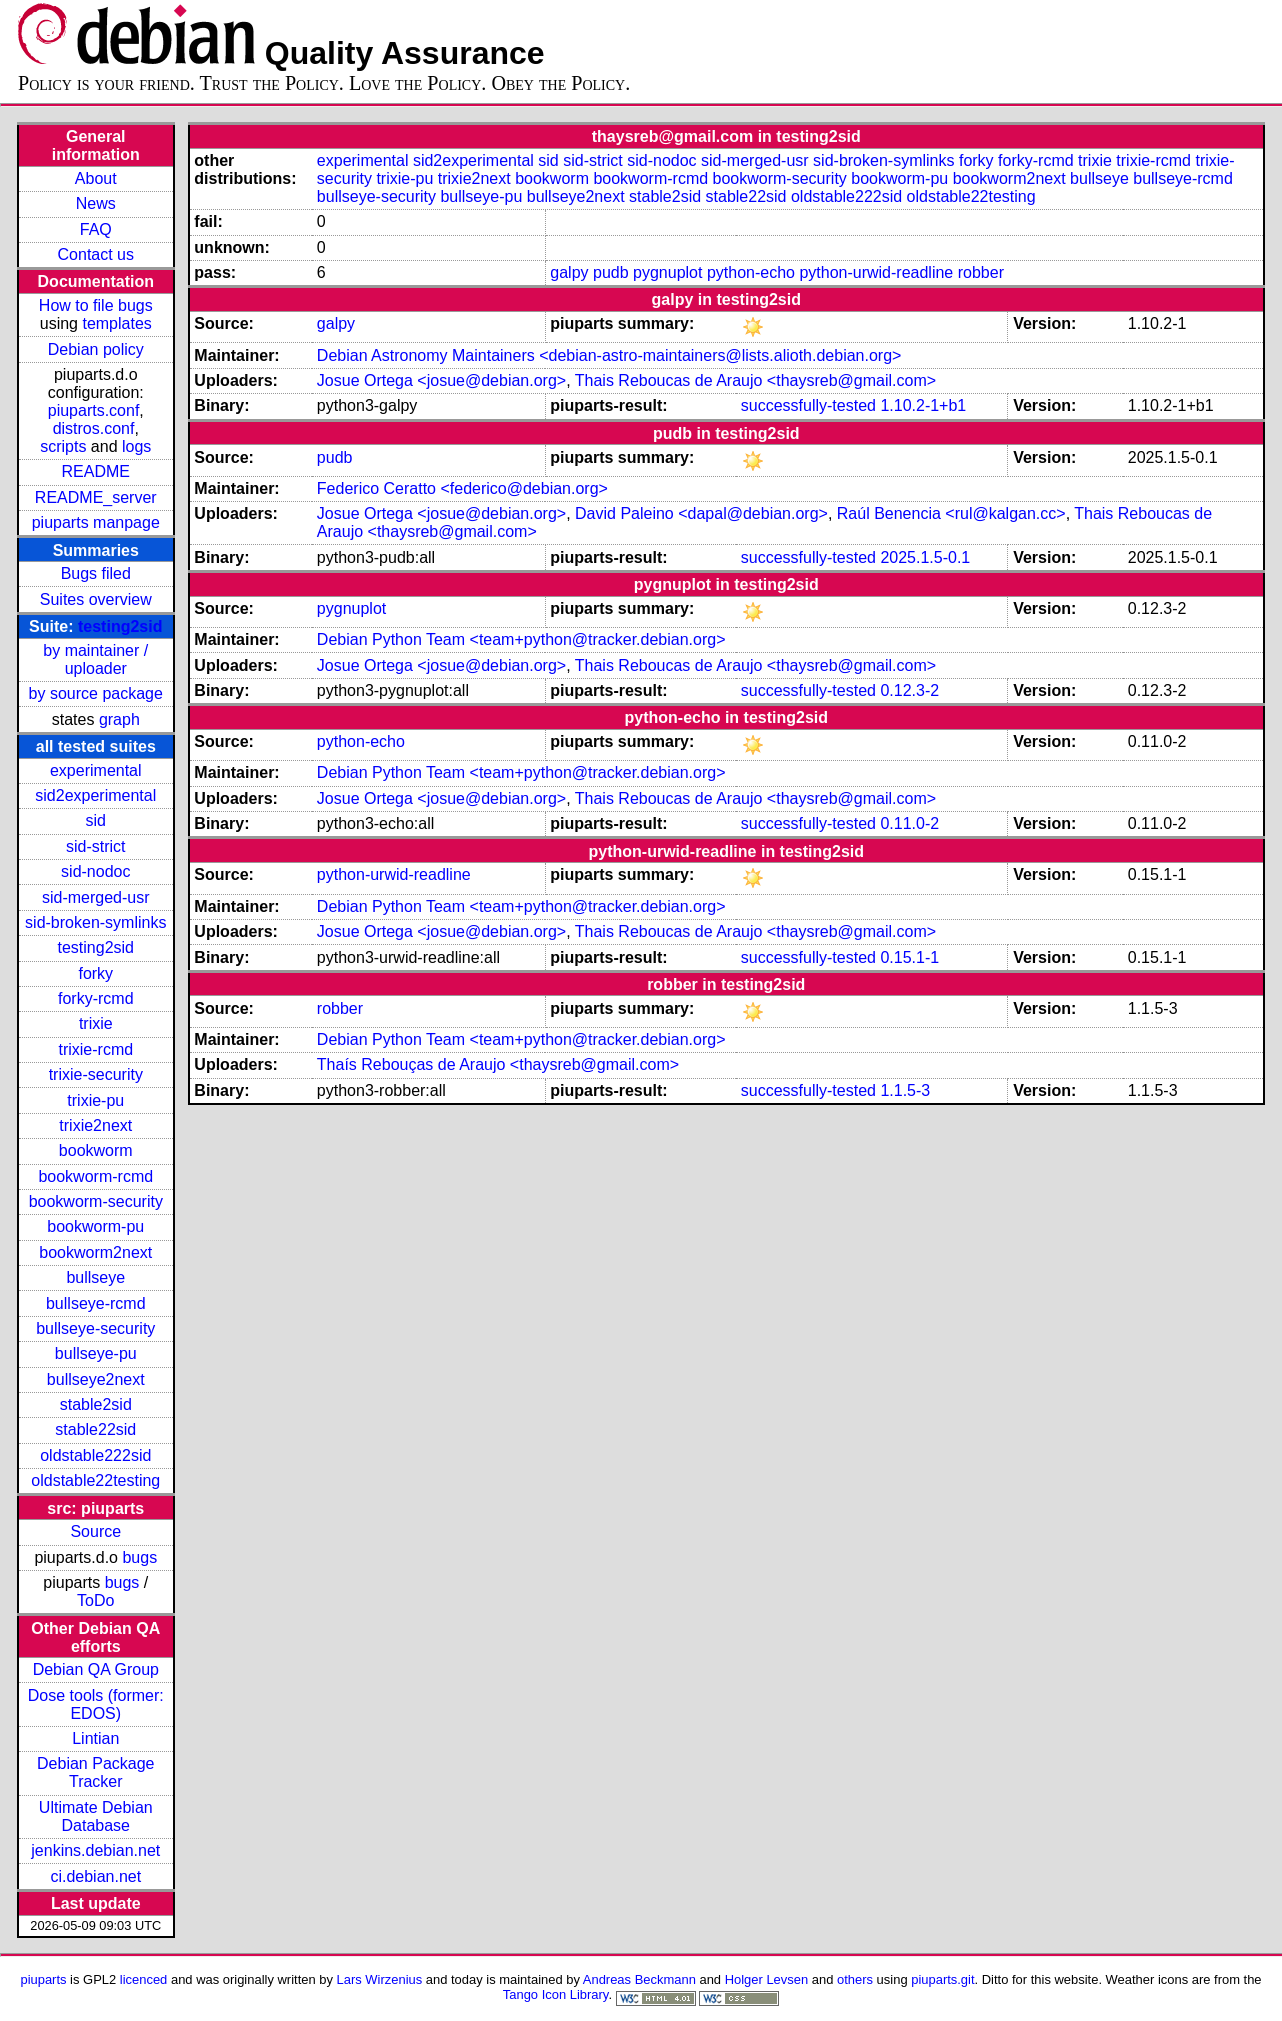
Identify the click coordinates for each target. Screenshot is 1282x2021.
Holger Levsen (767, 1979)
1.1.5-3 (905, 1090)
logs (136, 446)
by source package (96, 693)
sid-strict (96, 846)
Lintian (95, 1738)
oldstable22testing (95, 1480)
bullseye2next (96, 1379)
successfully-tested (808, 405)
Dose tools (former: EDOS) (96, 1704)
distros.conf (94, 428)
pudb (611, 272)
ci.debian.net (95, 1876)
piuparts (43, 1979)
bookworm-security (96, 1201)
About (96, 178)
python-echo (751, 272)
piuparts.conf (94, 410)
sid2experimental (95, 795)
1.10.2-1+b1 (923, 405)
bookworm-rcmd (95, 1176)
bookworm (96, 1150)
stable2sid (96, 1404)
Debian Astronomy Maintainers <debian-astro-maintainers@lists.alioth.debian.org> (609, 355)
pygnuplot (667, 272)
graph (119, 719)
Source (95, 1531)
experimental (96, 770)
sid (96, 820)
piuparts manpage (96, 522)
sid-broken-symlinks (95, 922)
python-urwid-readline (876, 272)
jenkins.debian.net (95, 1850)
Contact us (96, 254)
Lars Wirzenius (380, 1979)
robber (981, 272)
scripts (63, 446)
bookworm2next (95, 1252)
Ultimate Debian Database (96, 1816)
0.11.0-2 (909, 823)
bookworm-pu (95, 1226)
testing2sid (120, 626)
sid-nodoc (95, 871)
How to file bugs (96, 305)
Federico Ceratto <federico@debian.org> (462, 488)
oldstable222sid (95, 1455)
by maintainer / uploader (95, 659)
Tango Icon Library (556, 1994)
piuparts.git (942, 1979)
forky (95, 973)
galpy (569, 272)
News (96, 203)
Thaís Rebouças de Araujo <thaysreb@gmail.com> (498, 1064)
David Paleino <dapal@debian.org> (701, 513)
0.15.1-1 (909, 957)
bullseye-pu (96, 1353)
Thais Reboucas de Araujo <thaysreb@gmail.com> (755, 380)
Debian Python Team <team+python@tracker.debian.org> (521, 639)
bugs (139, 1557)
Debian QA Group (96, 1669)
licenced (144, 1979)
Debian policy (96, 349)
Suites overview (96, 599)
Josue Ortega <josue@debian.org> (441, 380)
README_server (96, 497)
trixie (96, 1023)
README (96, 471)
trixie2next (95, 1125)
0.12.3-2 (909, 690)
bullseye (95, 1277)
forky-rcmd (96, 998)
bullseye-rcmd (96, 1303)
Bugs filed (96, 573)
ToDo (95, 1600)
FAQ (96, 229)
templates (116, 323)
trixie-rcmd (95, 1049)
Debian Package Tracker (95, 1772)
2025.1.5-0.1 (925, 557)
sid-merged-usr (96, 897)
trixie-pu (95, 1100)
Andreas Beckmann (639, 1979)
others (855, 1979)
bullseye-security (95, 1328)
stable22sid (95, 1429)
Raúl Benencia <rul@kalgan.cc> (951, 513)
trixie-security (96, 1074)
